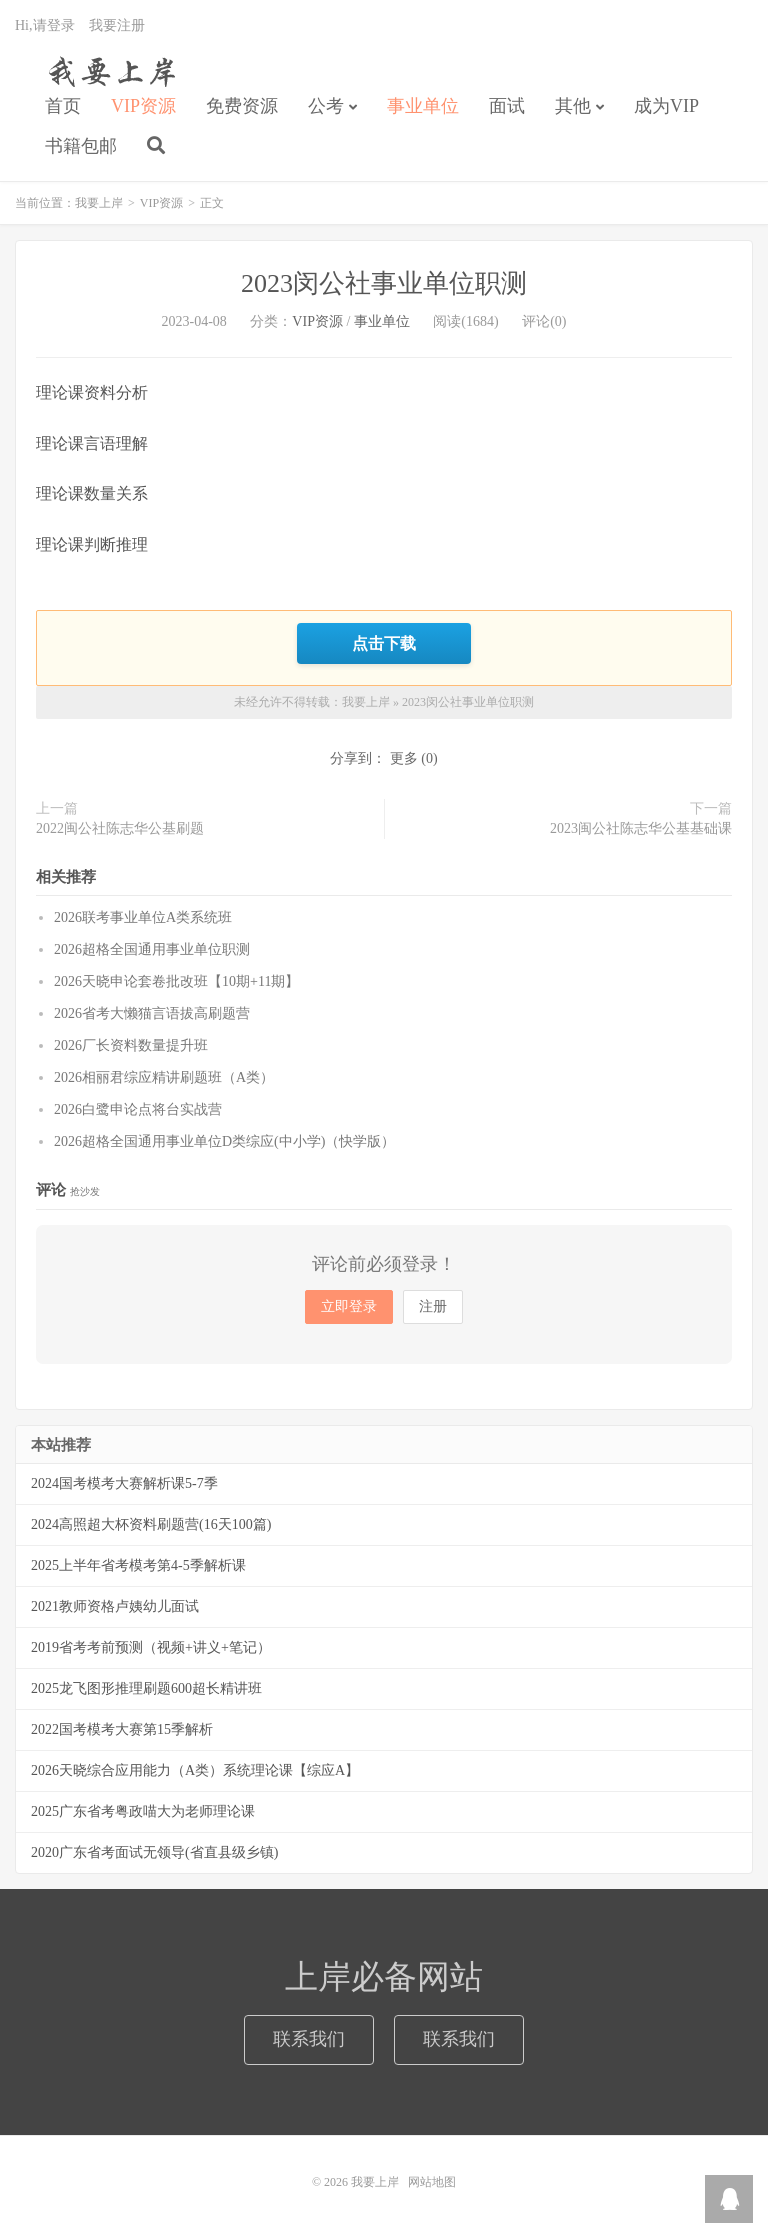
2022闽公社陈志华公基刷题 (120, 828)
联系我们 (309, 2039)
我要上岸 (108, 71)
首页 (63, 106)
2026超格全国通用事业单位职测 (152, 949)
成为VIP (666, 106)
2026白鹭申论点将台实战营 (138, 1109)
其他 (573, 106)
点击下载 (384, 643)
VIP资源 (143, 106)
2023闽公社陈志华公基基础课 (641, 828)
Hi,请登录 (45, 25)
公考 (326, 106)
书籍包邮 (81, 146)
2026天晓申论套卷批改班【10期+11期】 (176, 981)
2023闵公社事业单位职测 (384, 283)
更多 (404, 758)
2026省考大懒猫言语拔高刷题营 (152, 1013)
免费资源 (242, 106)
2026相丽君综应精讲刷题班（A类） (164, 1077)
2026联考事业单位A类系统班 (143, 917)
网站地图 (432, 2182)
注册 (433, 1306)
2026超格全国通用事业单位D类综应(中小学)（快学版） (224, 1141)
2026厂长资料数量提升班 (131, 1045)
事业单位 (423, 106)
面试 (507, 106)
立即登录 (349, 1306)
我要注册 (117, 25)
